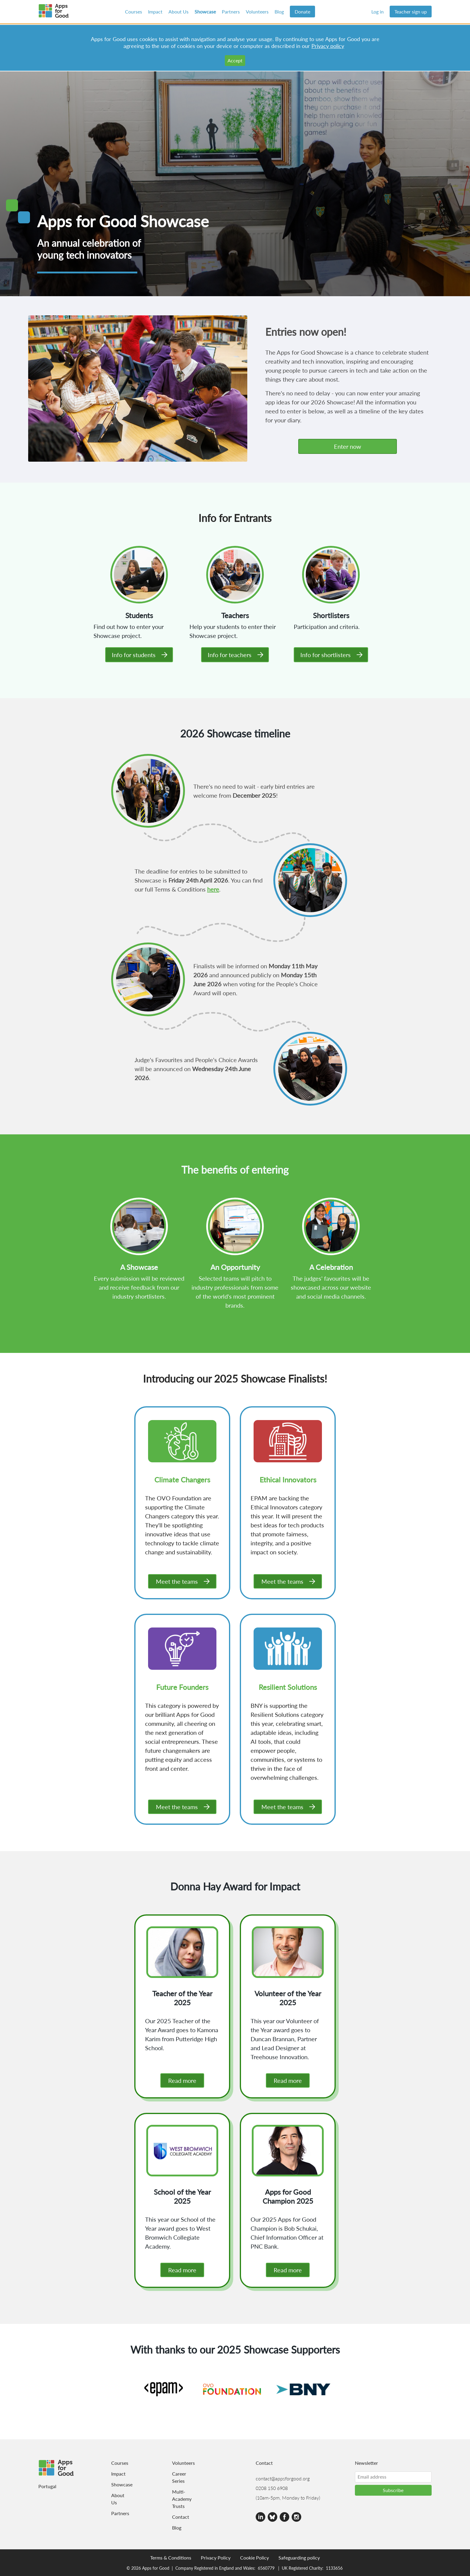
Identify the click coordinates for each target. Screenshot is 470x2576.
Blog (279, 11)
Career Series (179, 2477)
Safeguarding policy (299, 2557)
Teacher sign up (410, 11)
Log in (377, 11)
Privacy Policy (216, 2557)
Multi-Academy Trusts (180, 2498)
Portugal (47, 2486)
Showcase (205, 11)
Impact (155, 11)
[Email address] (393, 2476)
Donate (302, 11)
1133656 (334, 2568)
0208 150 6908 (272, 2488)
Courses (133, 11)
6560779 (266, 2568)
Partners (231, 11)
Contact (180, 2516)
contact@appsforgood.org (283, 2478)
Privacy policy (327, 45)
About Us (178, 11)
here (213, 889)
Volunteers (257, 11)
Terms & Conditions (170, 2557)
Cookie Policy (254, 2557)
